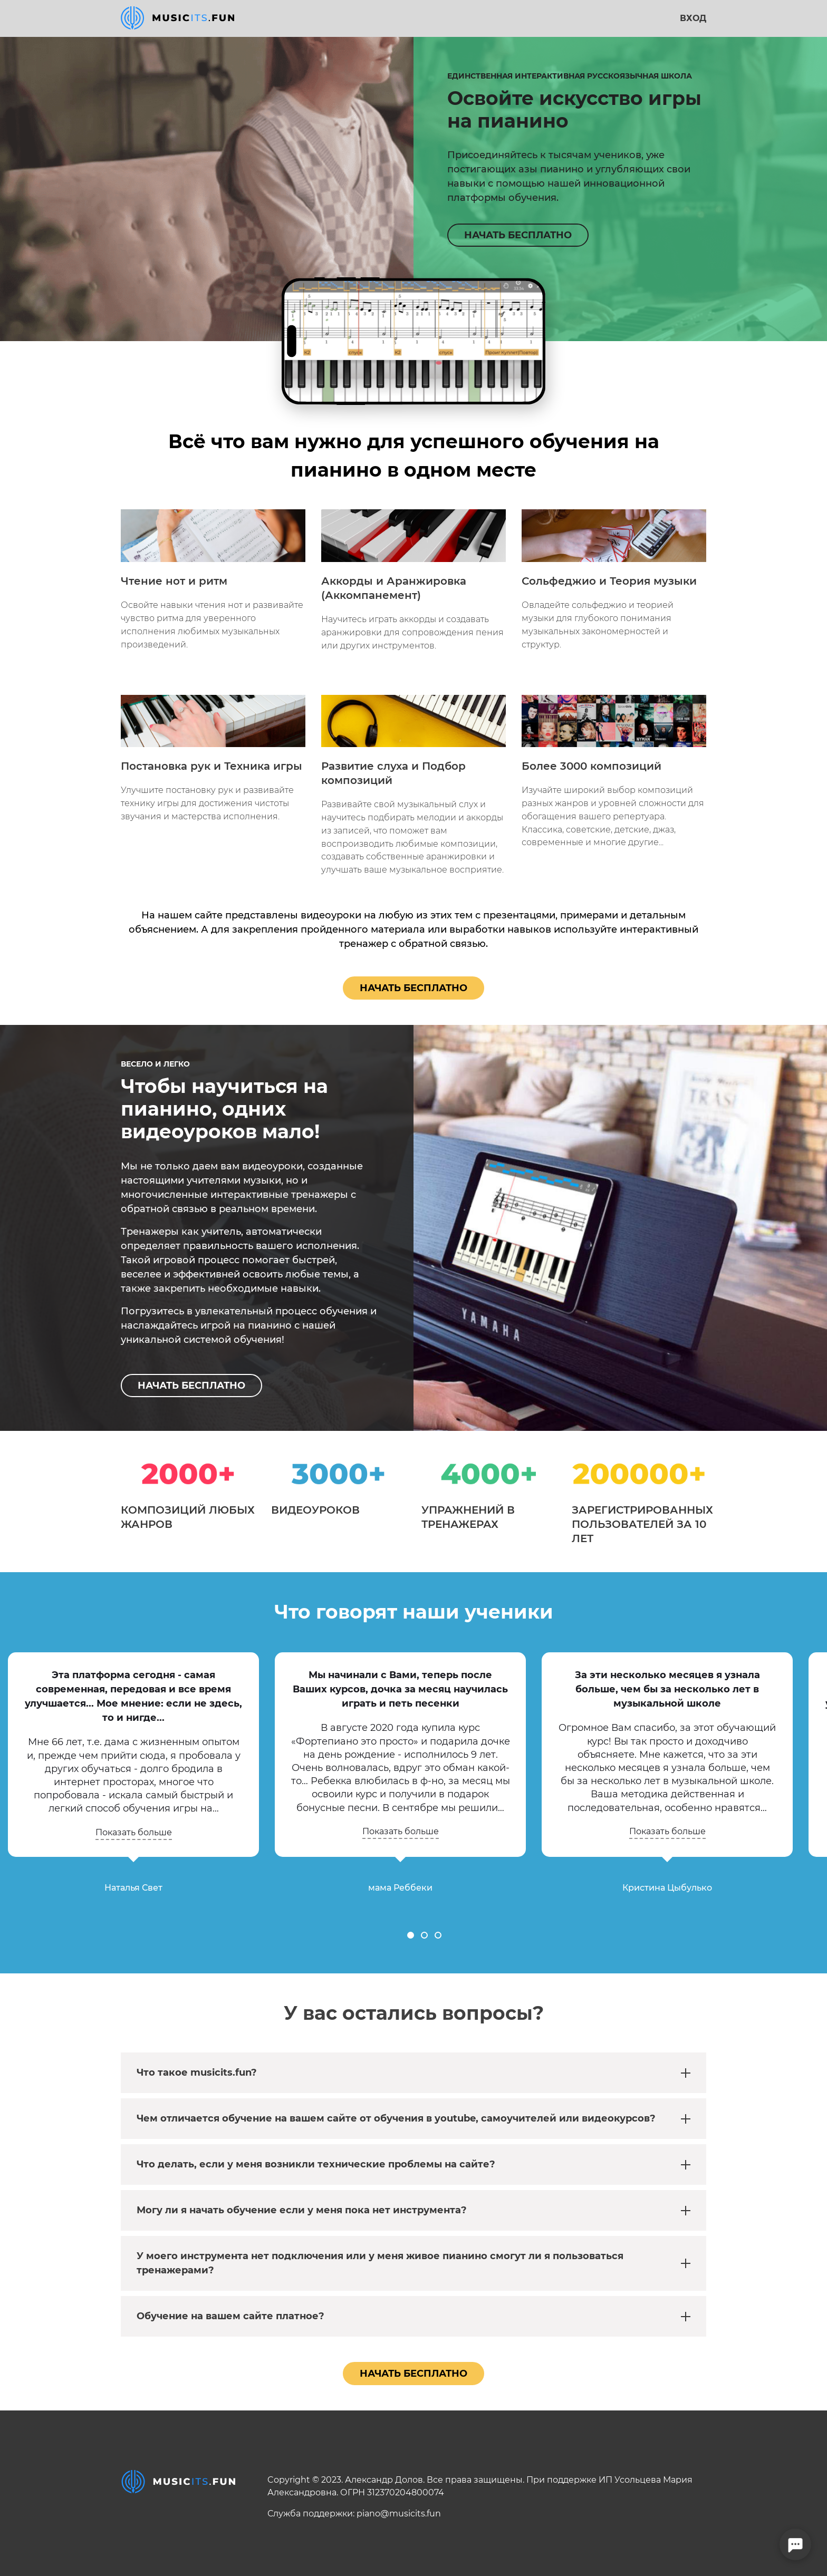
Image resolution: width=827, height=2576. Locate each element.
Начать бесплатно (413, 988)
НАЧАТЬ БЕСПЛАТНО (518, 235)
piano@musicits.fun (399, 2514)
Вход (693, 18)
